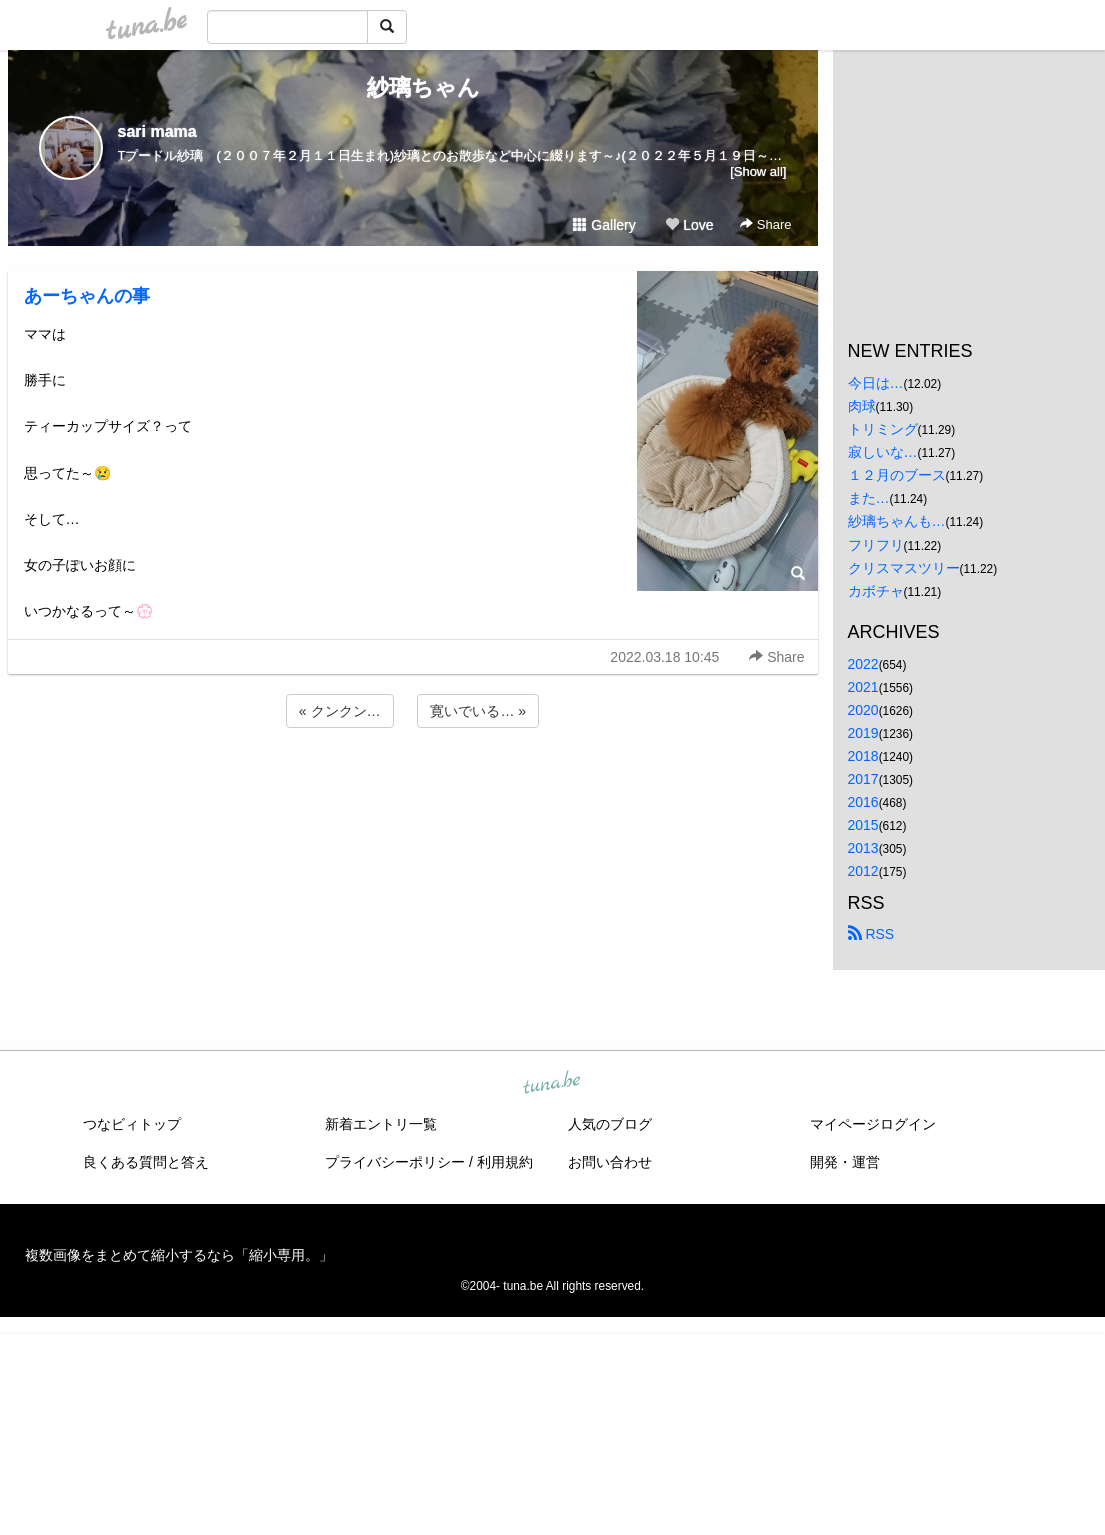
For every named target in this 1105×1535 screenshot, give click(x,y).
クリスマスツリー (904, 568)
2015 (863, 825)
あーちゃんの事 (87, 296)
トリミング (883, 429)
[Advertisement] (413, 786)
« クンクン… (340, 711)
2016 (863, 802)
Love (689, 225)
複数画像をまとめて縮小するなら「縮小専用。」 (179, 1255)
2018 (863, 756)
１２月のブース (897, 475)
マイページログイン (873, 1124)
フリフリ (876, 545)
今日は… (876, 383)
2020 (863, 710)
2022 (863, 664)
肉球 (862, 406)
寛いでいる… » (478, 711)
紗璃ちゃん (412, 87)
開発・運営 (845, 1162)
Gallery (604, 225)
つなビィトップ (132, 1124)
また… (869, 498)
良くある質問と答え (146, 1162)
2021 (863, 687)
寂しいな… (883, 452)
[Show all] (758, 171)
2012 (863, 871)
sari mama (157, 131)
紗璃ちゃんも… (897, 521)
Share (765, 224)
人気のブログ (610, 1124)
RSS (871, 934)
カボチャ (876, 591)
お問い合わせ (610, 1162)
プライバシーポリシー (395, 1162)
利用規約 (505, 1162)
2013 (863, 848)
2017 (863, 779)
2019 (863, 733)
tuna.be (552, 1083)
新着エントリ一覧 (381, 1124)
